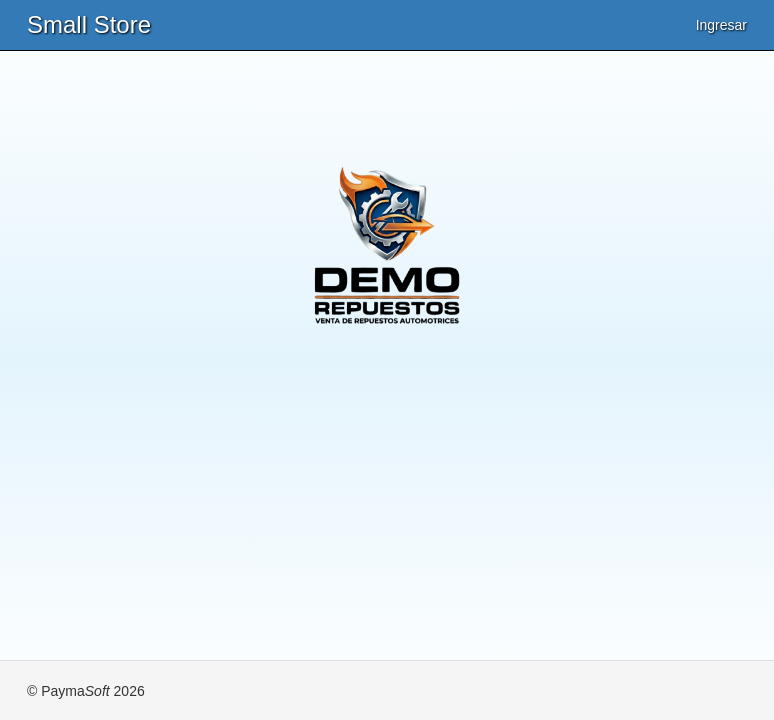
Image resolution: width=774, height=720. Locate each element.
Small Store (89, 24)
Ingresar (721, 25)
